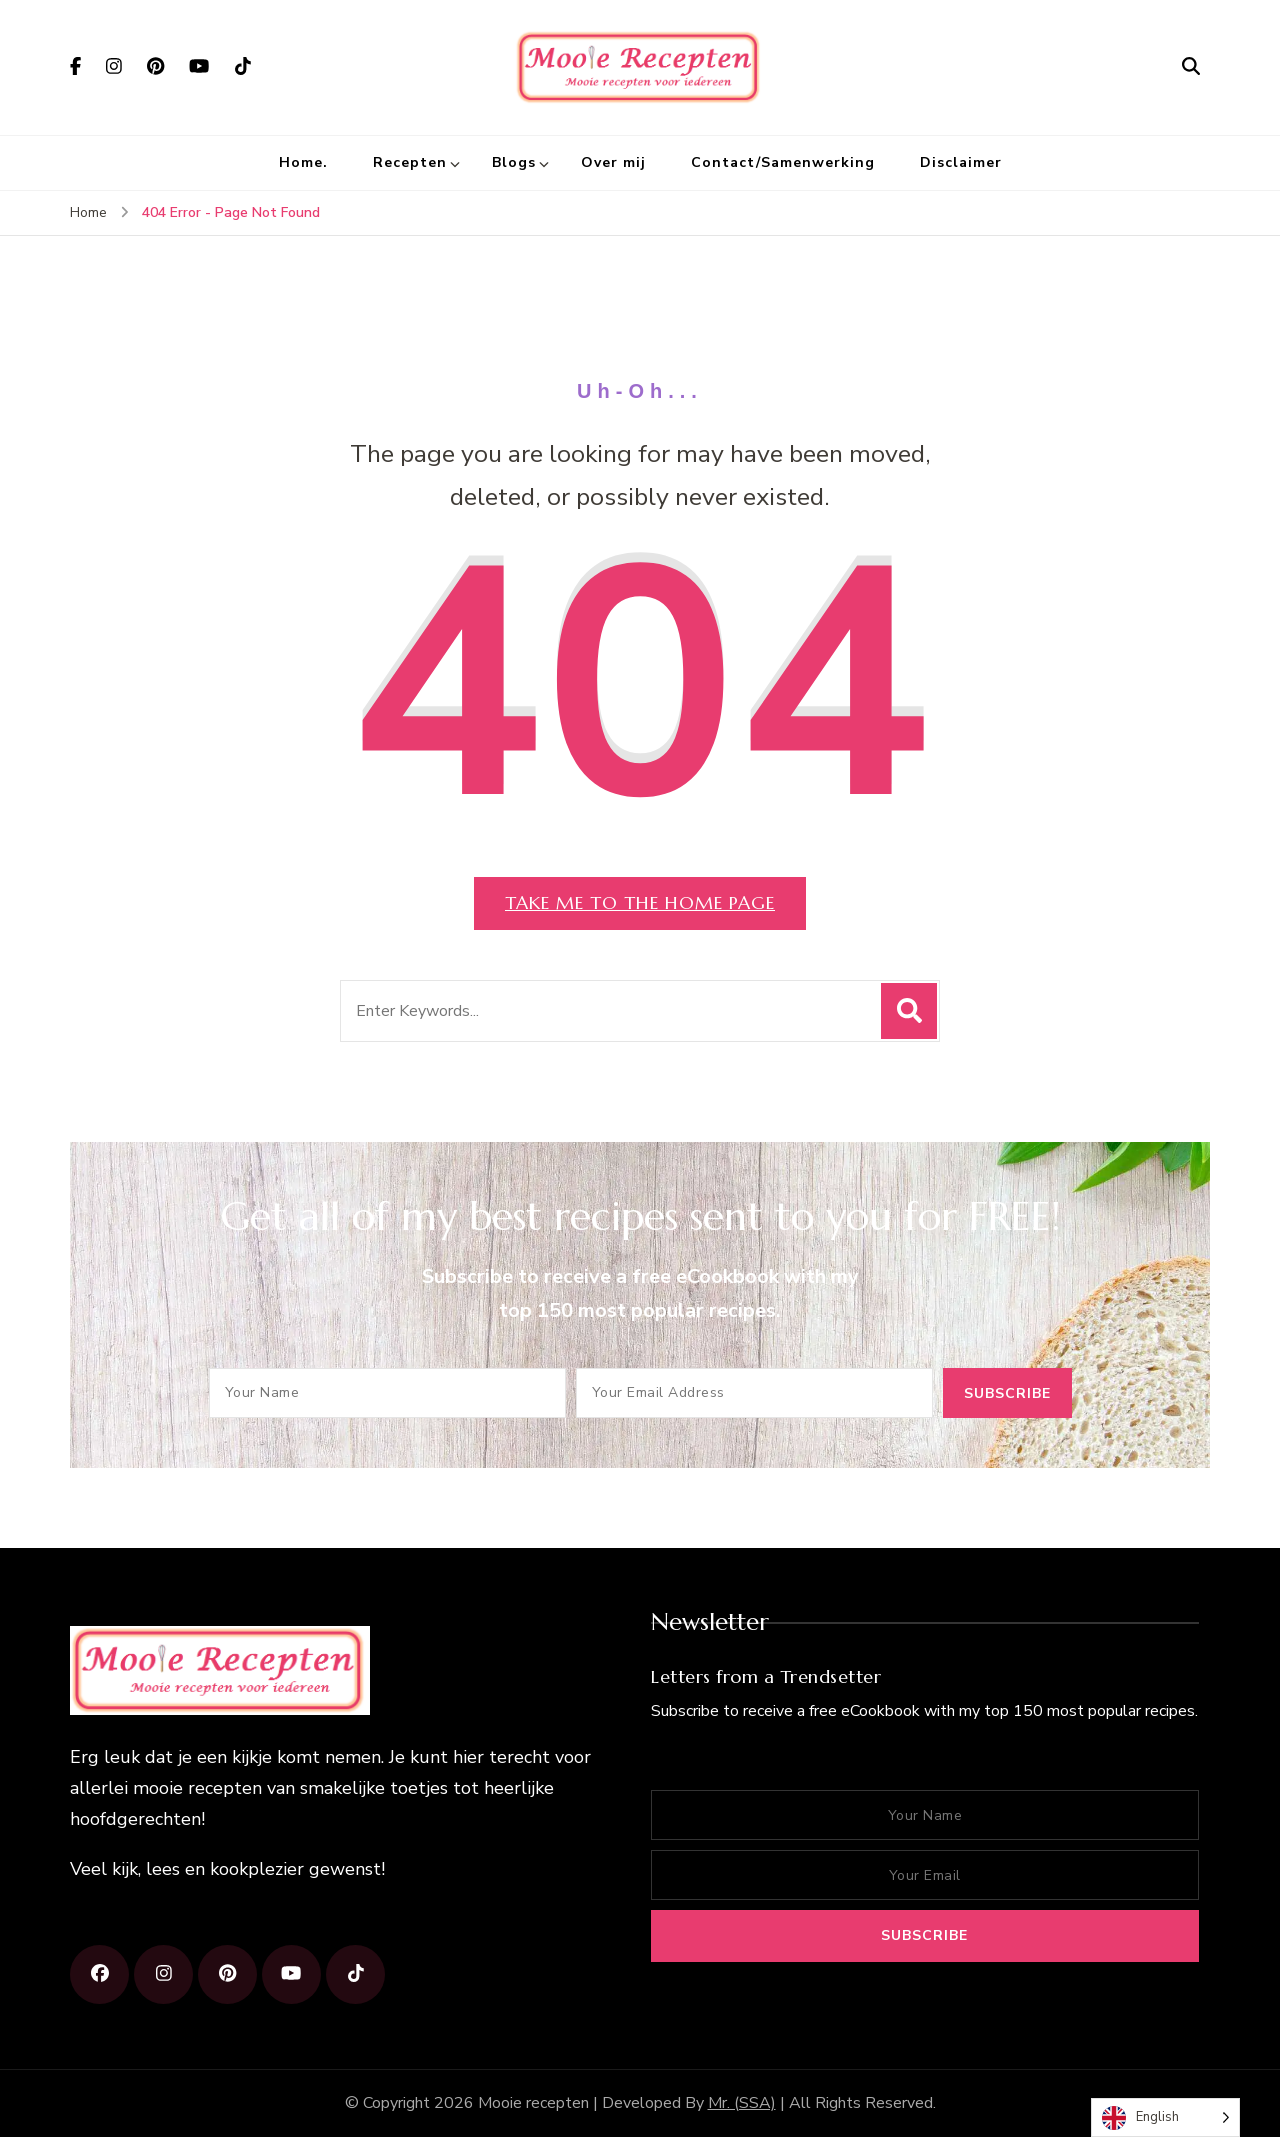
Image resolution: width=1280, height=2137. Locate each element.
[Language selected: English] (1165, 2117)
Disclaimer (961, 162)
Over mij (613, 162)
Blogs (514, 162)
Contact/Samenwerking (783, 162)
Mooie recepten (533, 2103)
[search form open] (1191, 67)
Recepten (410, 162)
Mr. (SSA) (742, 2103)
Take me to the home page (640, 902)
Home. (303, 162)
